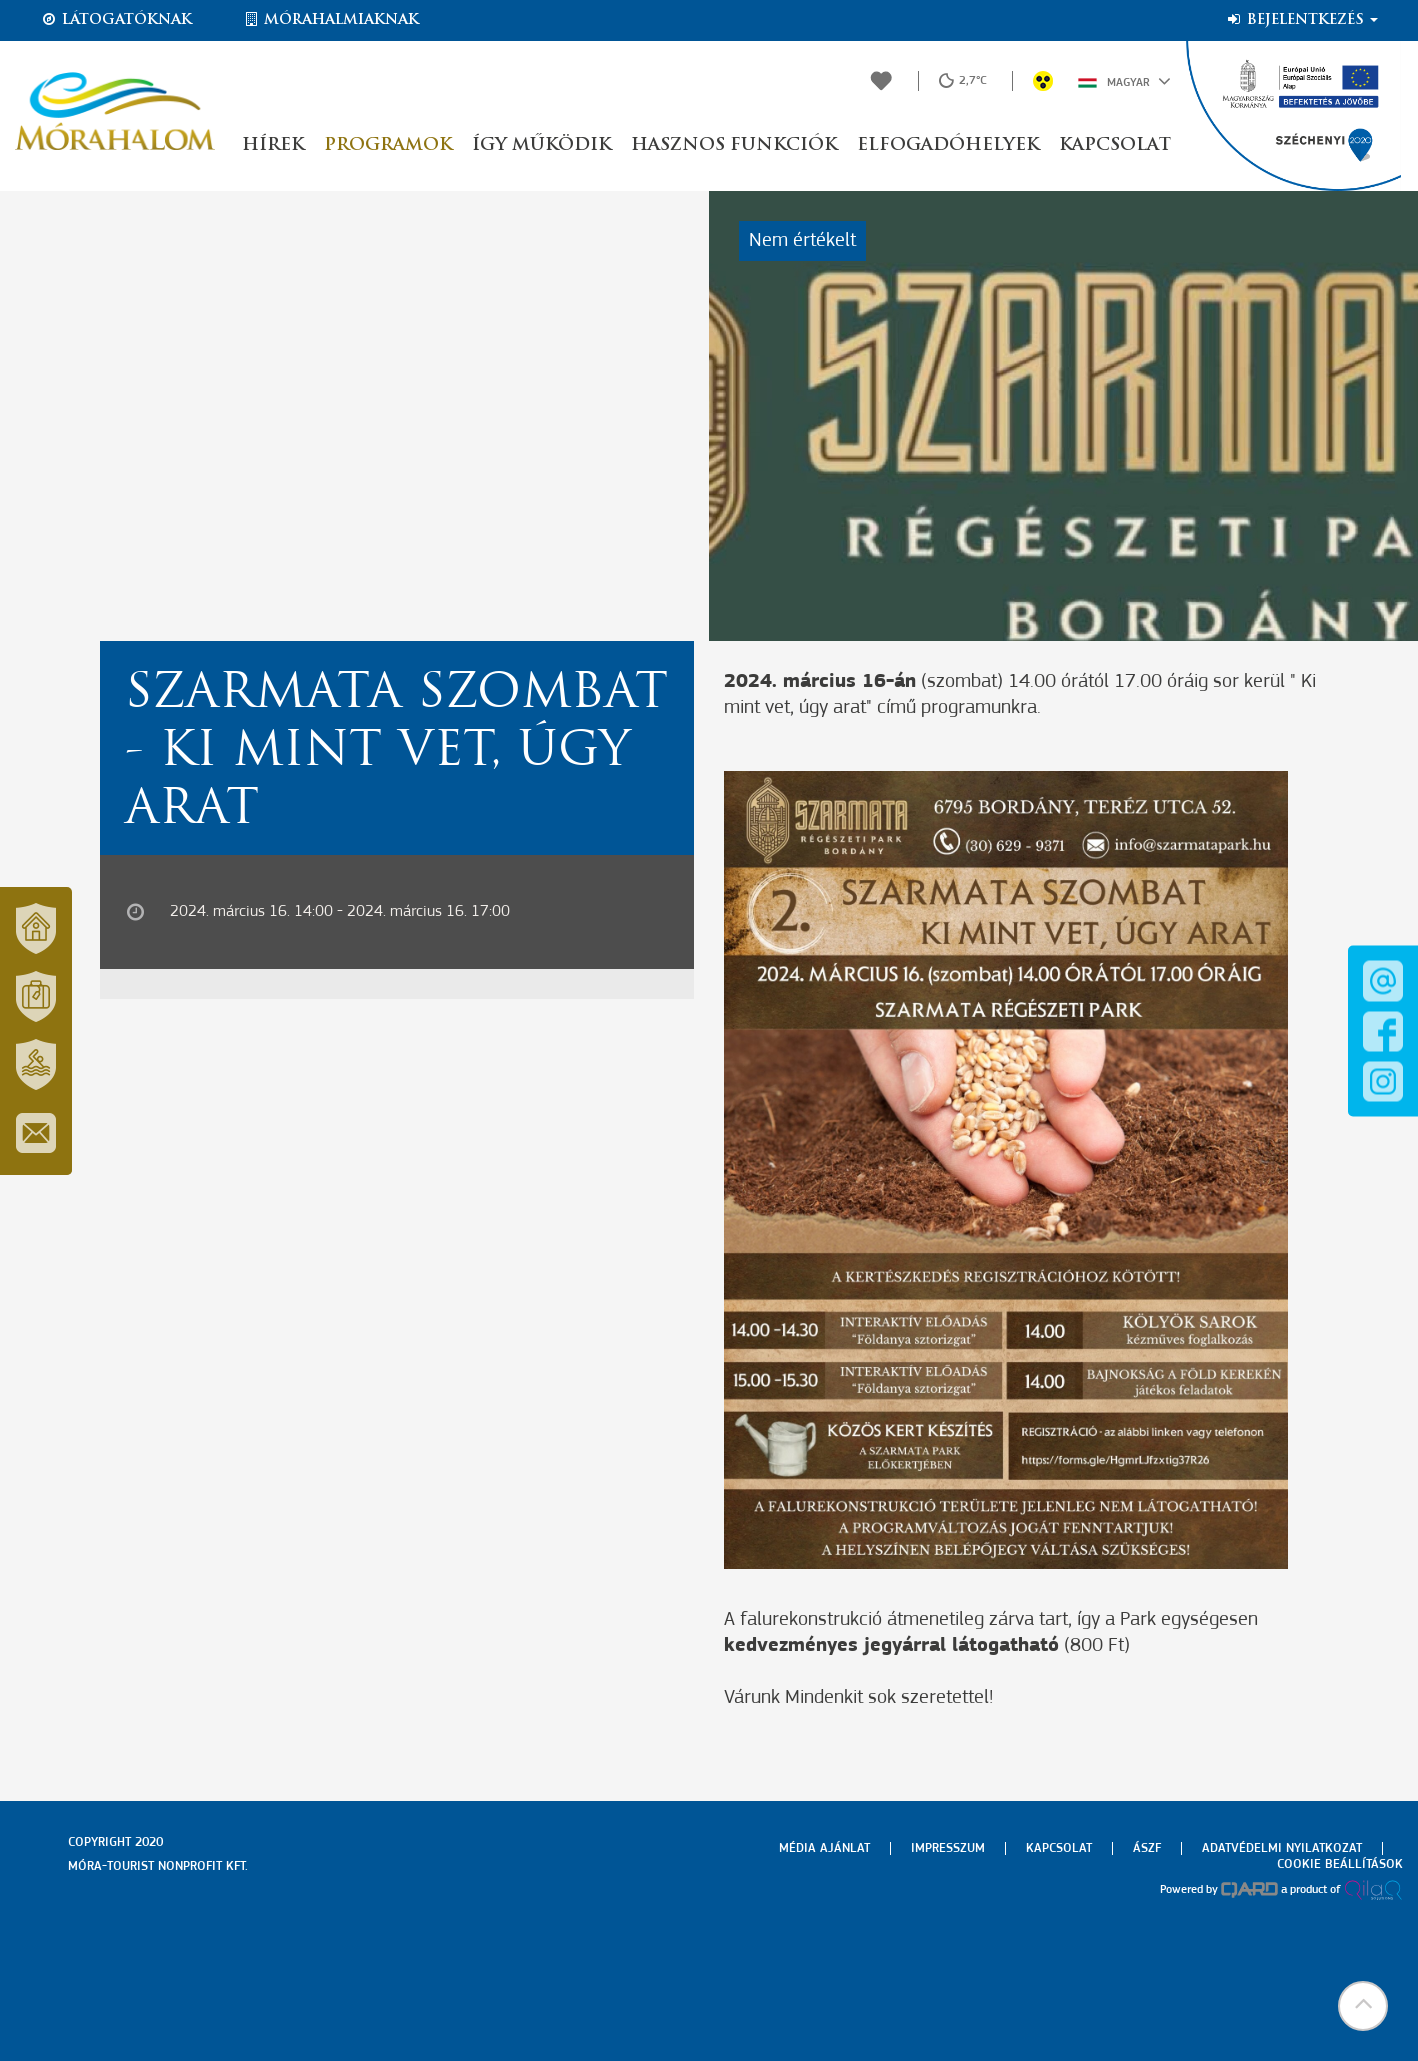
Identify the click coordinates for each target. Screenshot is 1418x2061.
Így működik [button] (541, 145)
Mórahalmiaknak (330, 20)
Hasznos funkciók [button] (734, 145)
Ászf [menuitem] (1147, 1848)
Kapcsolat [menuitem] (1059, 1848)
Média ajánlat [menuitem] (824, 1848)
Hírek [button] (273, 145)
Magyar (1124, 81)
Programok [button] (388, 145)
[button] (1363, 2006)
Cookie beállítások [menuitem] (1340, 1864)
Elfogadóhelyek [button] (948, 145)
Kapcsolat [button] (1115, 145)
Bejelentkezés (1301, 20)
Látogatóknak (116, 20)
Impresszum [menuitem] (948, 1848)
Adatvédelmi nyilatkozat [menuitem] (1282, 1848)
